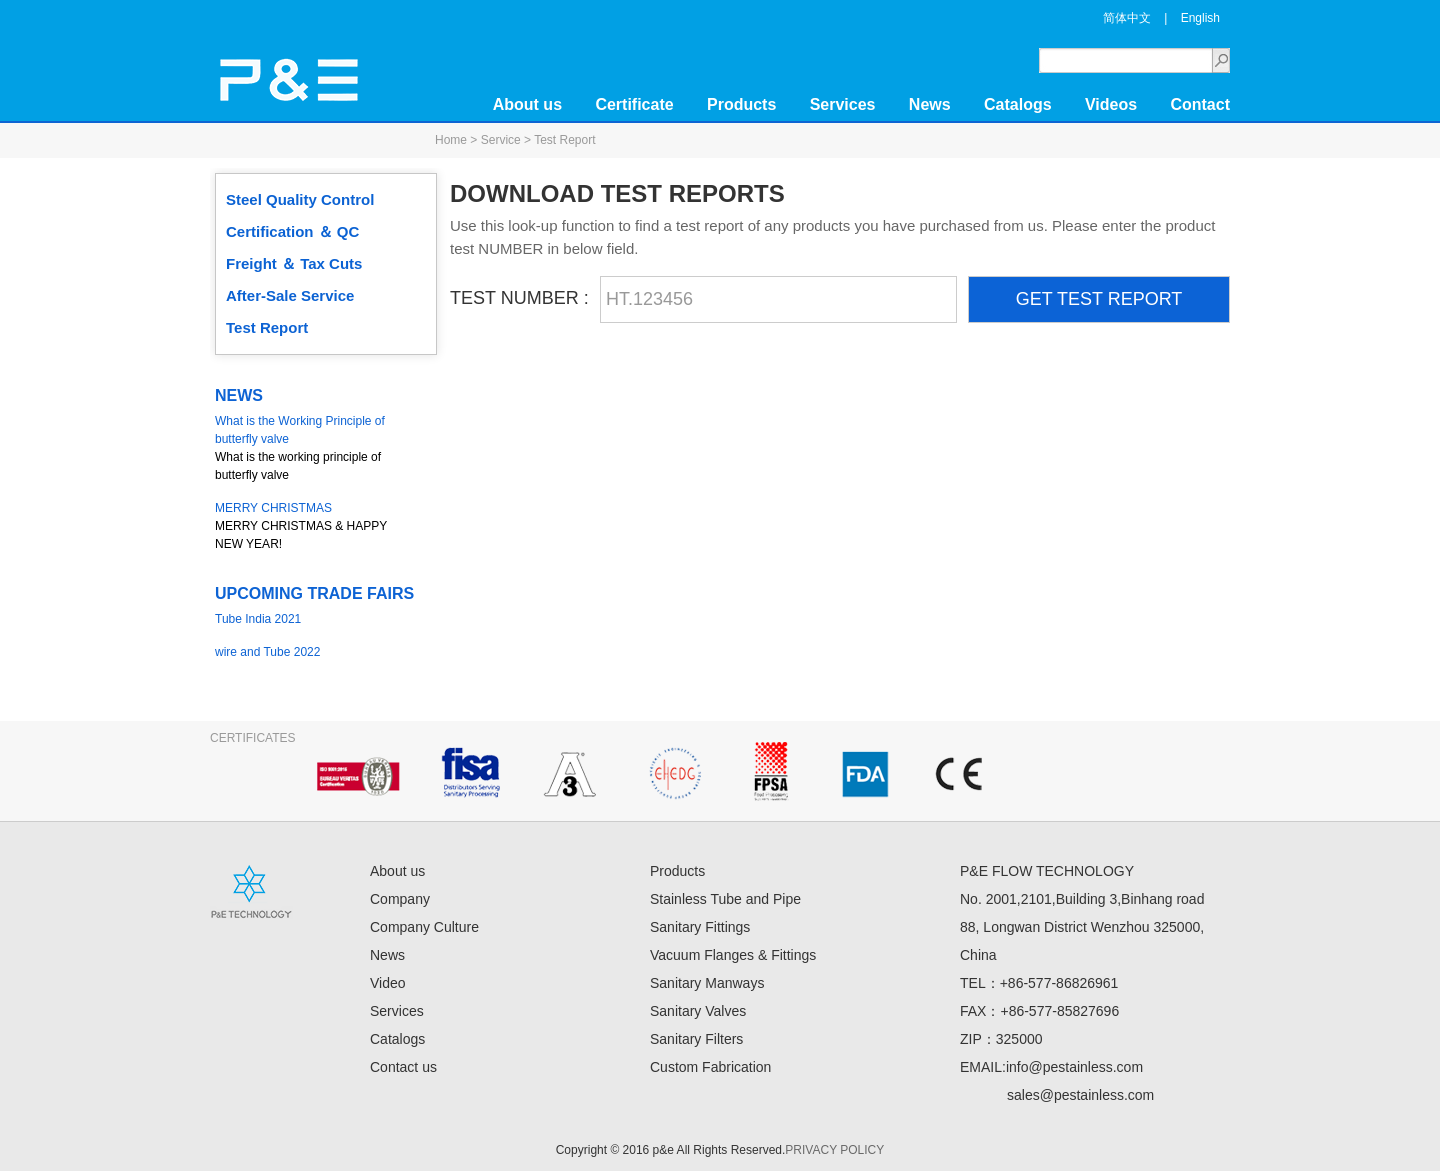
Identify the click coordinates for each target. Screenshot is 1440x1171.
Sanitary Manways (707, 983)
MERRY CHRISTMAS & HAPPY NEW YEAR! (315, 525)
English (1200, 18)
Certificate (634, 104)
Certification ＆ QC (292, 231)
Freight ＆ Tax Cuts (294, 263)
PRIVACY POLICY (834, 1150)
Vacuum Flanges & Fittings (733, 955)
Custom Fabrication (710, 1067)
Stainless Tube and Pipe (725, 899)
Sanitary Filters (696, 1039)
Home (451, 140)
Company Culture (424, 927)
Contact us (403, 1067)
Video (388, 983)
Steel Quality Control (300, 199)
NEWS (239, 395)
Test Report (267, 327)
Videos (1111, 104)
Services (843, 104)
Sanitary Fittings (700, 927)
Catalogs (1018, 104)
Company (400, 899)
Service (501, 140)
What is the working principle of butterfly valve (315, 447)
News (930, 104)
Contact (1200, 104)
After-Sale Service (290, 295)
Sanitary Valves (698, 1011)
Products (741, 104)
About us (527, 104)
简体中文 (1127, 18)
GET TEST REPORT (1099, 299)
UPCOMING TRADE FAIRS (314, 593)
